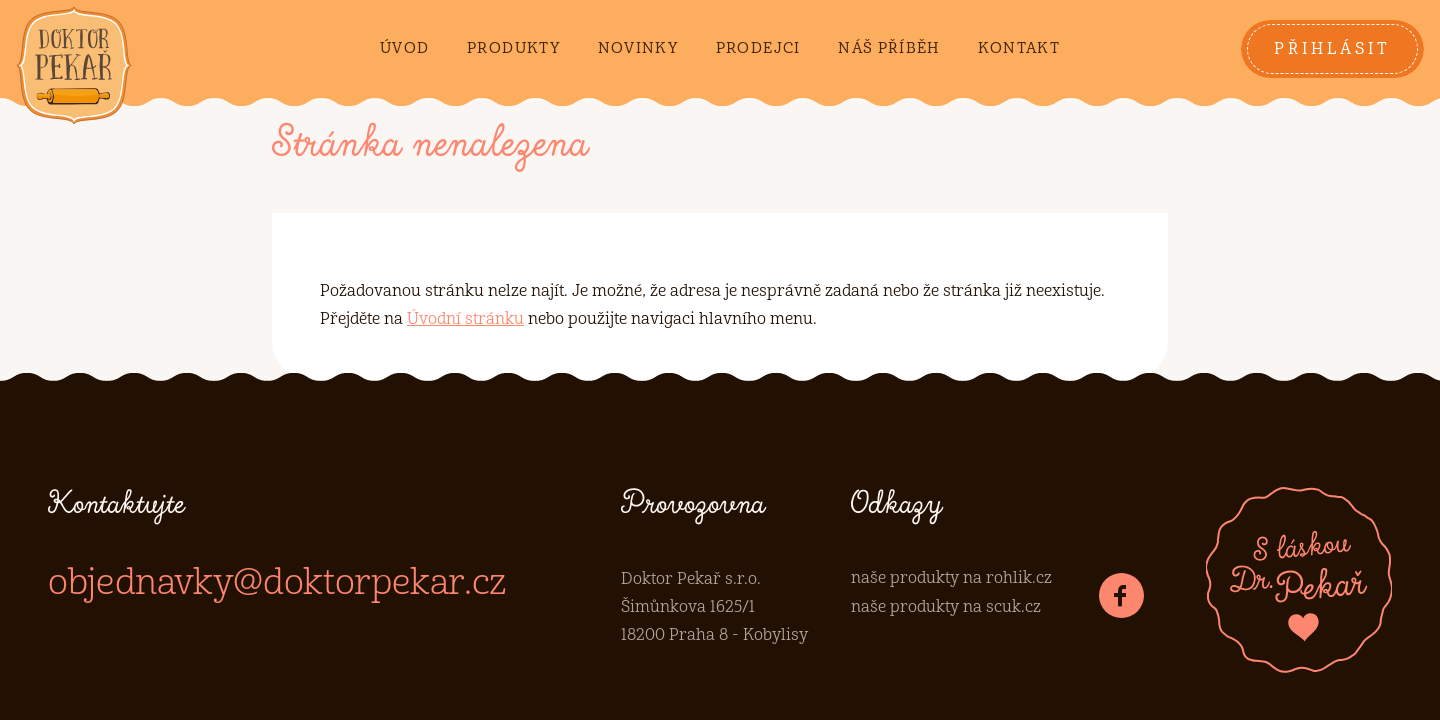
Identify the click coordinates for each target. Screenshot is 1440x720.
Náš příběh (889, 48)
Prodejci (758, 48)
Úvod (404, 48)
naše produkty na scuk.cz (946, 607)
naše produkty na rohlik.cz (951, 578)
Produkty (513, 48)
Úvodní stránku (465, 319)
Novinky (638, 48)
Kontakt (1019, 48)
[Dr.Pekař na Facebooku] (1121, 595)
